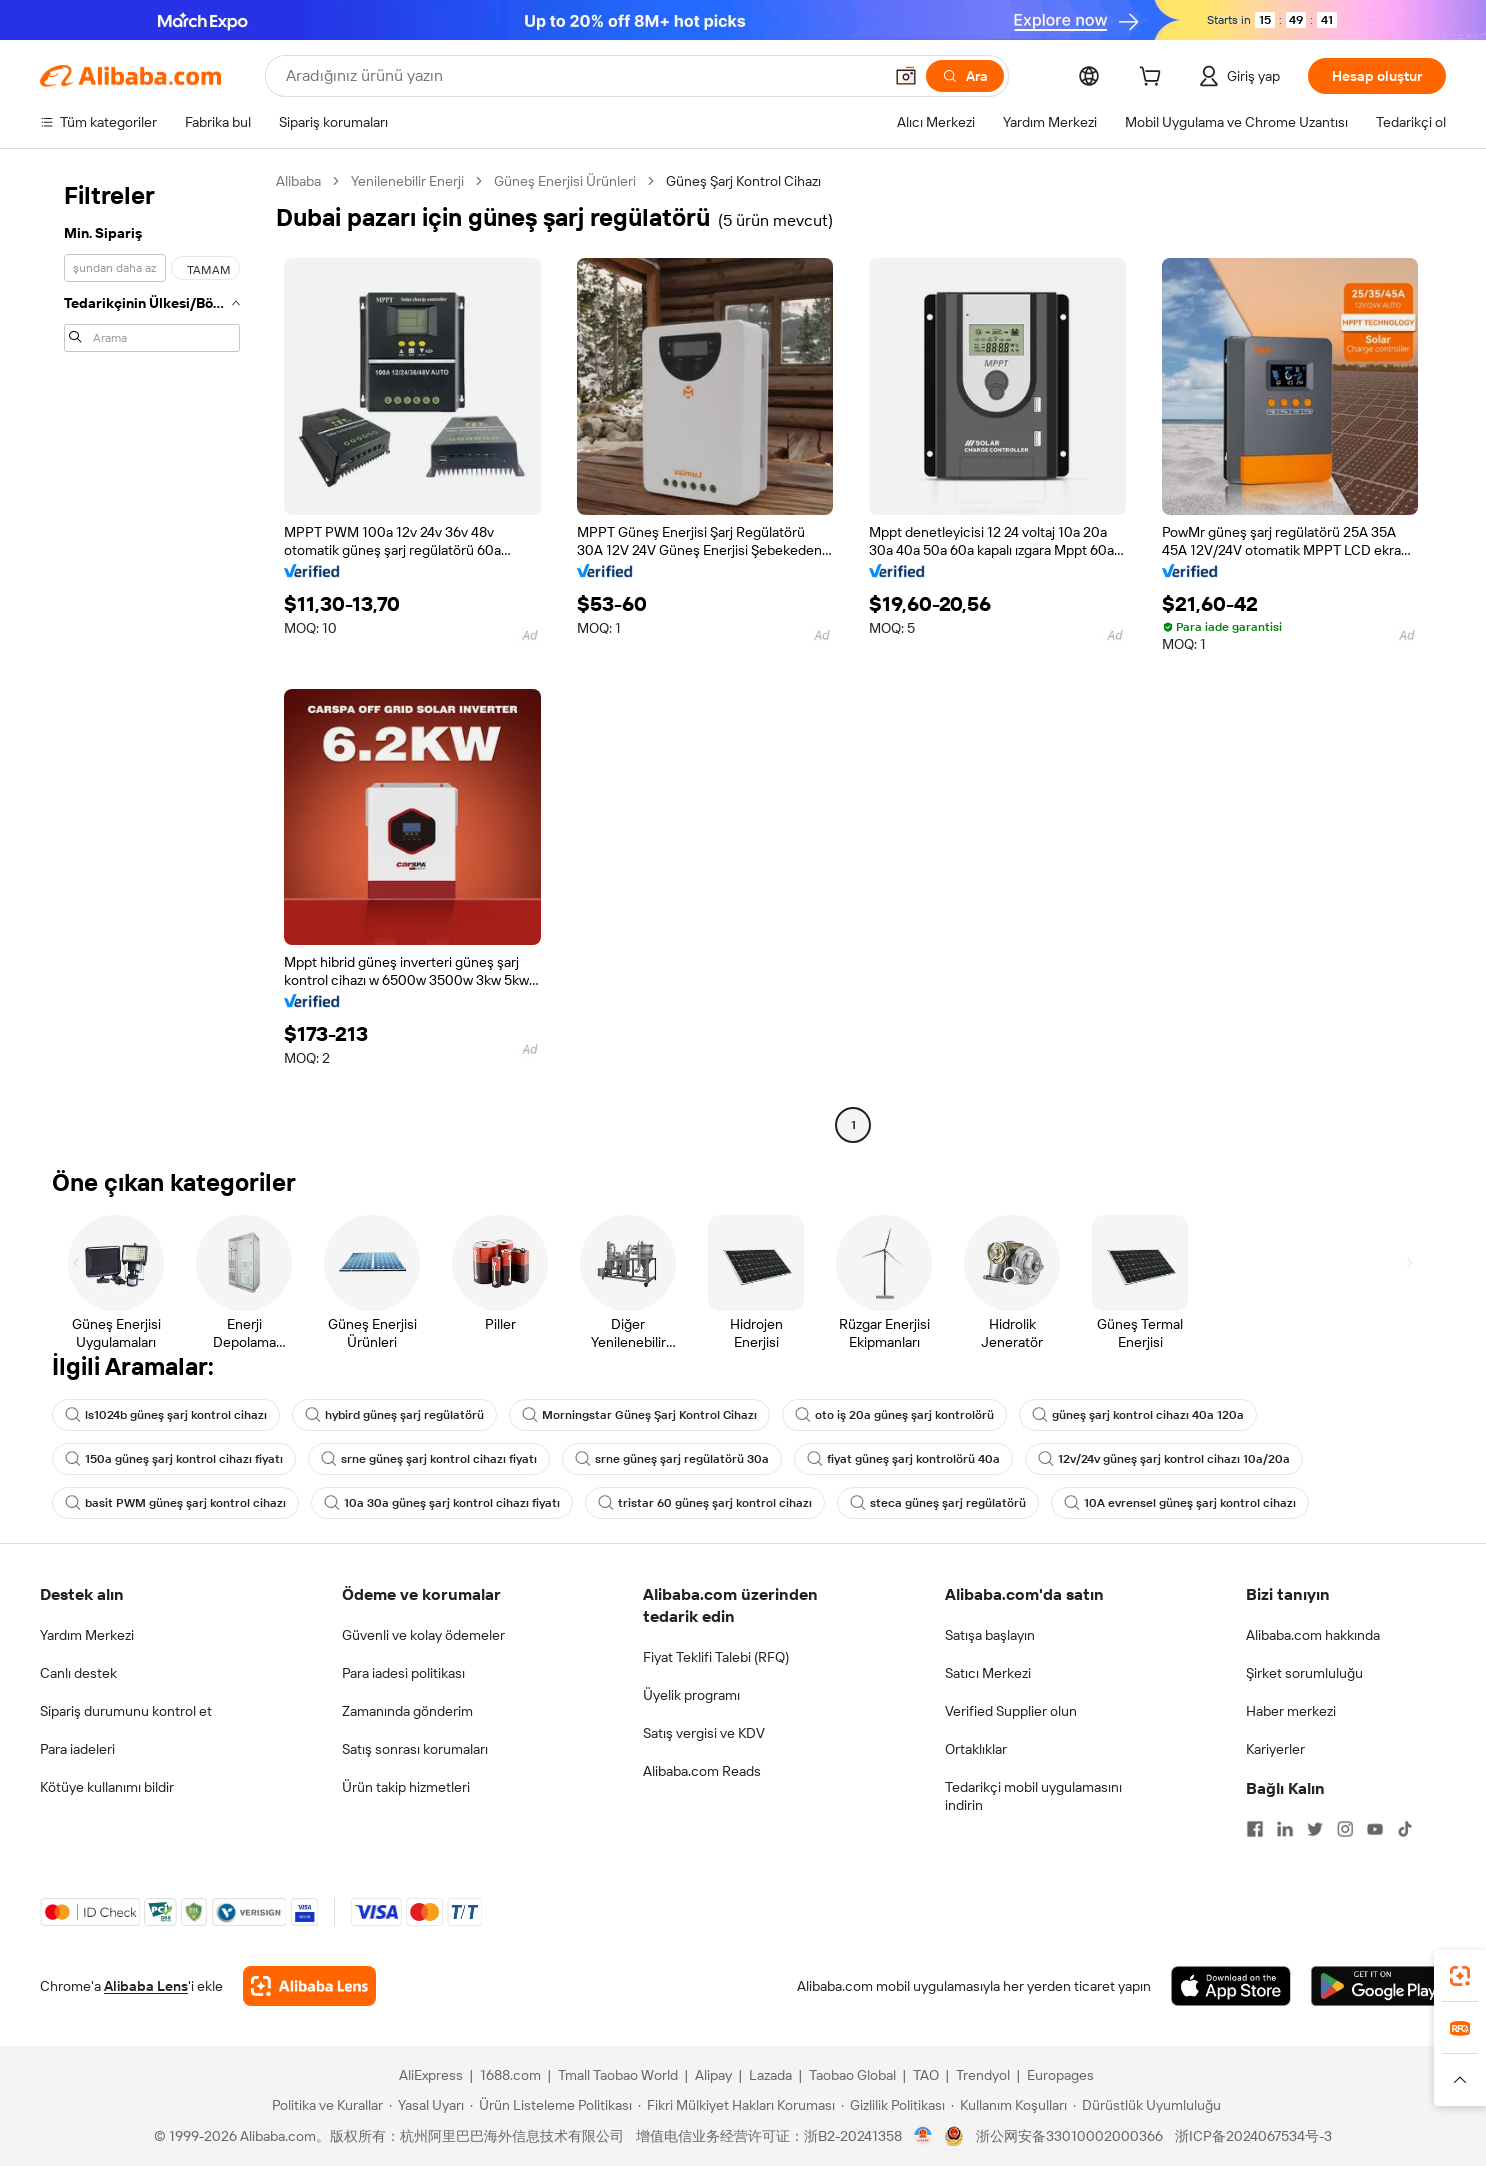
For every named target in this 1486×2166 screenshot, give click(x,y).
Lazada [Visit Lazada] (770, 2075)
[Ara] (965, 76)
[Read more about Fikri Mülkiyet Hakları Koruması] (736, 2105)
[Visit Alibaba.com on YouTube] (1375, 1829)
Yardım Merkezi (87, 1635)
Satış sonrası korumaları (415, 1749)
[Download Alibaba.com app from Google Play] (1378, 1986)
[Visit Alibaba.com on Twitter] (1315, 1829)
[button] (906, 76)
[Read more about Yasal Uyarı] (426, 2105)
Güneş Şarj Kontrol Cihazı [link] (743, 181)
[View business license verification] (923, 2136)
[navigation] (152, 655)
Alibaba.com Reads (702, 1771)
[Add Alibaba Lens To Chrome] (309, 1986)
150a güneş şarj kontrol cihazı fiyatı (174, 1459)
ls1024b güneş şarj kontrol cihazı (166, 1415)
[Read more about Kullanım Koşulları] (1009, 2105)
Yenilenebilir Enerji (407, 181)
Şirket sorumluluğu (1304, 1673)
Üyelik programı (691, 1695)
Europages (1060, 2075)
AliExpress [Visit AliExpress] (431, 2075)
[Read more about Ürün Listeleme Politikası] (551, 2105)
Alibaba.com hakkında (1313, 1635)
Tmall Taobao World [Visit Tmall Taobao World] (618, 2075)
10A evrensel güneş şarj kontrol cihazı (1180, 1503)
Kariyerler (1275, 1749)
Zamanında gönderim (407, 1711)
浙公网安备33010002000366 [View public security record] (1069, 2136)
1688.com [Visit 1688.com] (510, 2075)
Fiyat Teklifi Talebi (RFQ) (716, 1657)
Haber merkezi (1291, 1711)
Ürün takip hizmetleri (406, 1787)
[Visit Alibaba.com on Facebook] (1255, 1829)
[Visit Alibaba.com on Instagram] (1345, 1829)
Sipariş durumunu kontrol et (126, 1711)
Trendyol (983, 2075)
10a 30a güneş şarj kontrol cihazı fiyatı (442, 1503)
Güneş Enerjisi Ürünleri (565, 181)
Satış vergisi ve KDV (704, 1733)
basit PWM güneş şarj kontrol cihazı (175, 1503)
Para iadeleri (77, 1749)
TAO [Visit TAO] (926, 2075)
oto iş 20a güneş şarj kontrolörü (894, 1415)
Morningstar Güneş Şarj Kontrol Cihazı (639, 1415)
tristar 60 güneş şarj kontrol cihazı (705, 1503)
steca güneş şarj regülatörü (938, 1503)
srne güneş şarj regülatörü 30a (672, 1459)
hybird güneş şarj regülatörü (394, 1415)
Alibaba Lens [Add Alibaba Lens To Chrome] (146, 1986)
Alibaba (298, 181)
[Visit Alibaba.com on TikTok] (1405, 1829)
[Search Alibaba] (582, 76)
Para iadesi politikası (403, 1673)
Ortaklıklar (976, 1749)
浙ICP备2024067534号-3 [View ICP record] (1253, 2136)
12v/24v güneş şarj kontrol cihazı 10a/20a (1164, 1459)
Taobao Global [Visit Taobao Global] (852, 2075)
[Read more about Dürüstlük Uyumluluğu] (1147, 2105)
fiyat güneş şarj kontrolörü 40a (903, 1459)
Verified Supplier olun (1011, 1711)
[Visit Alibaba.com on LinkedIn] (1285, 1829)
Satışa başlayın (990, 1635)
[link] (1460, 1976)
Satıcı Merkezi (988, 1673)
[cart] (1154, 79)
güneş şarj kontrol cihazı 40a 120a (1138, 1415)
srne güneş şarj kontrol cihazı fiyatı (429, 1459)
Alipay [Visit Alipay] (713, 2075)
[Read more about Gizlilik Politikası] (893, 2105)
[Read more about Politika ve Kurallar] (324, 2105)
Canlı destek (78, 1673)
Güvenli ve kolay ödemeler (423, 1635)
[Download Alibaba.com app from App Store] (1231, 1986)
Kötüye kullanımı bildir (107, 1787)
